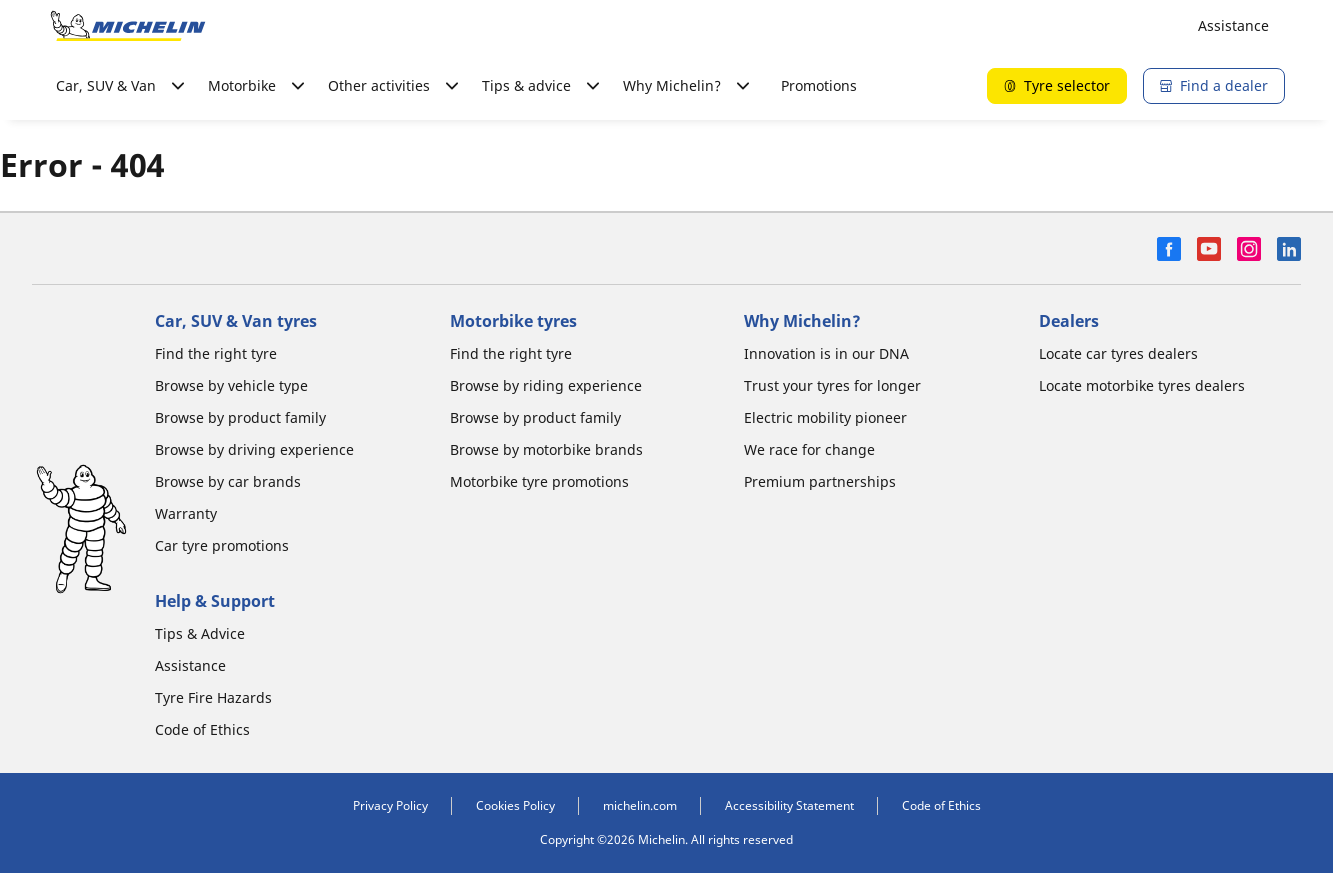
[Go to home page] (128, 26)
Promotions (819, 85)
